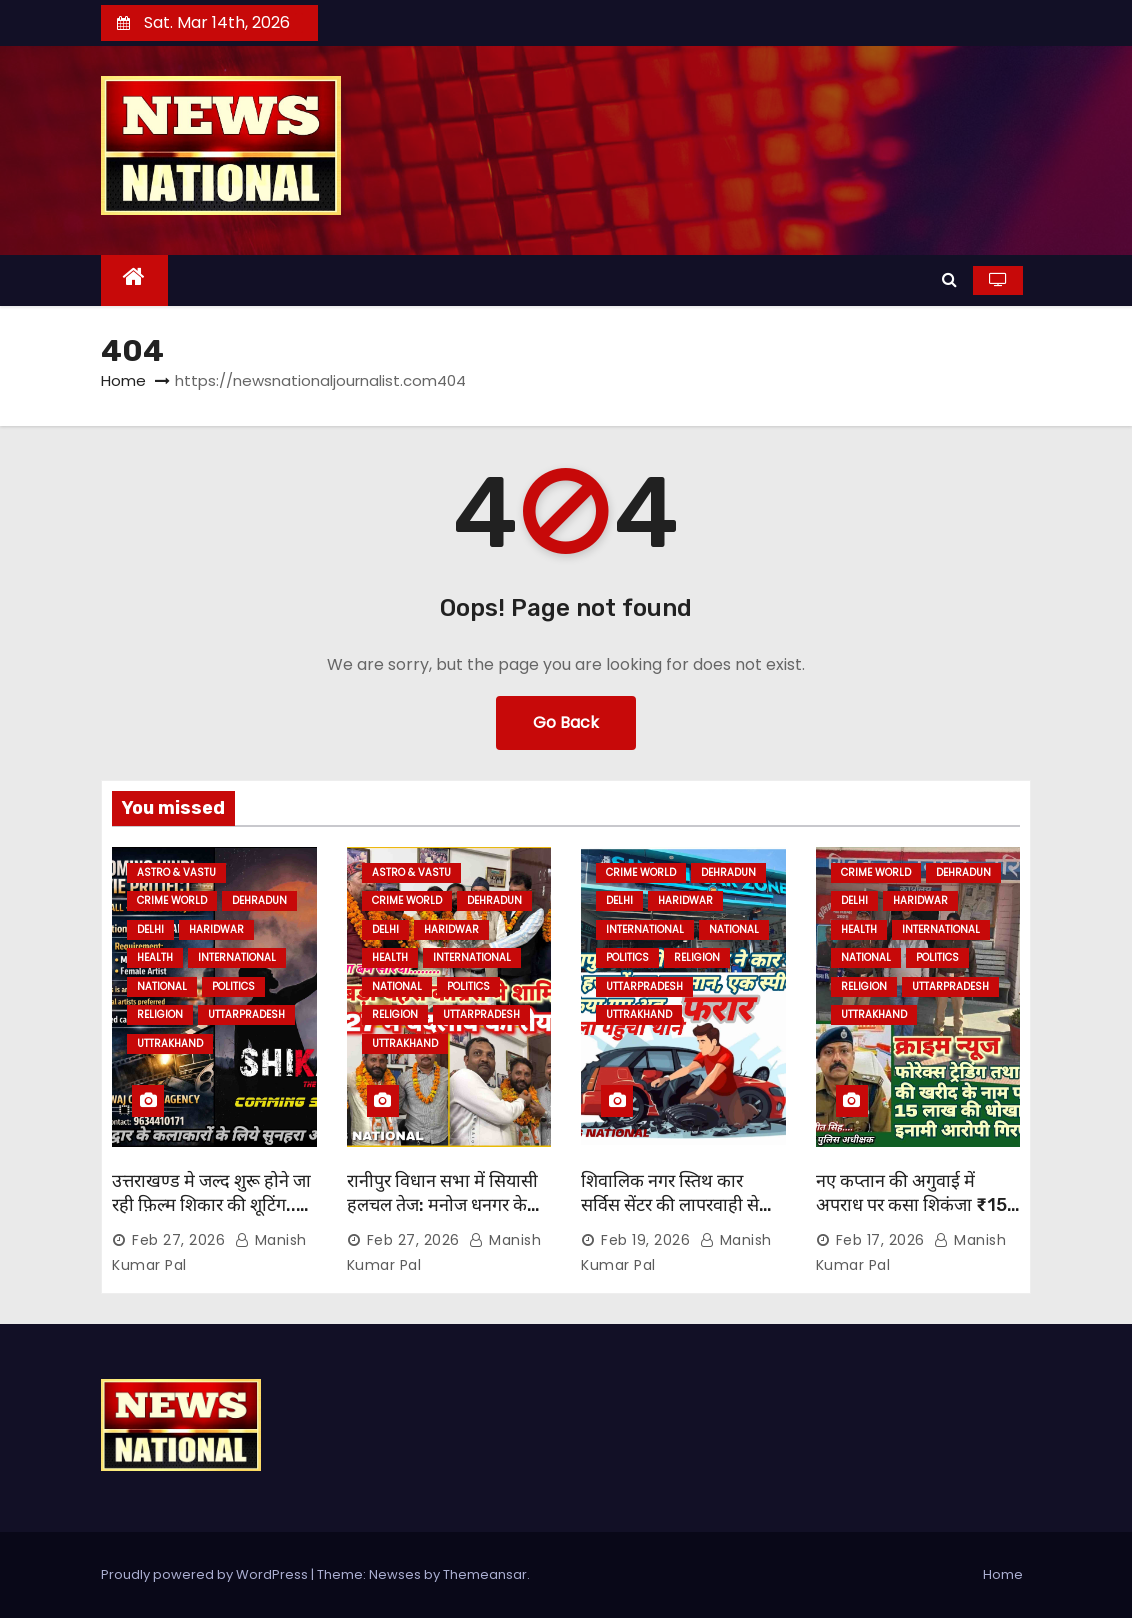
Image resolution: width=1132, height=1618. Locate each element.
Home (123, 380)
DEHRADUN (259, 900)
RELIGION (160, 1014)
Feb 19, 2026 (645, 1240)
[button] (949, 279)
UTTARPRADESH (246, 1014)
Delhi (150, 929)
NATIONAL (162, 986)
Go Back (566, 722)
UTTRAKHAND (170, 1043)
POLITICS (233, 986)
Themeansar (485, 1574)
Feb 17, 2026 (880, 1240)
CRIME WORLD (172, 900)
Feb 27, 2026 (178, 1240)
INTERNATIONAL (237, 957)
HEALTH (155, 957)
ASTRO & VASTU (176, 872)
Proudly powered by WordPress (206, 1574)
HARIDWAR (216, 929)
